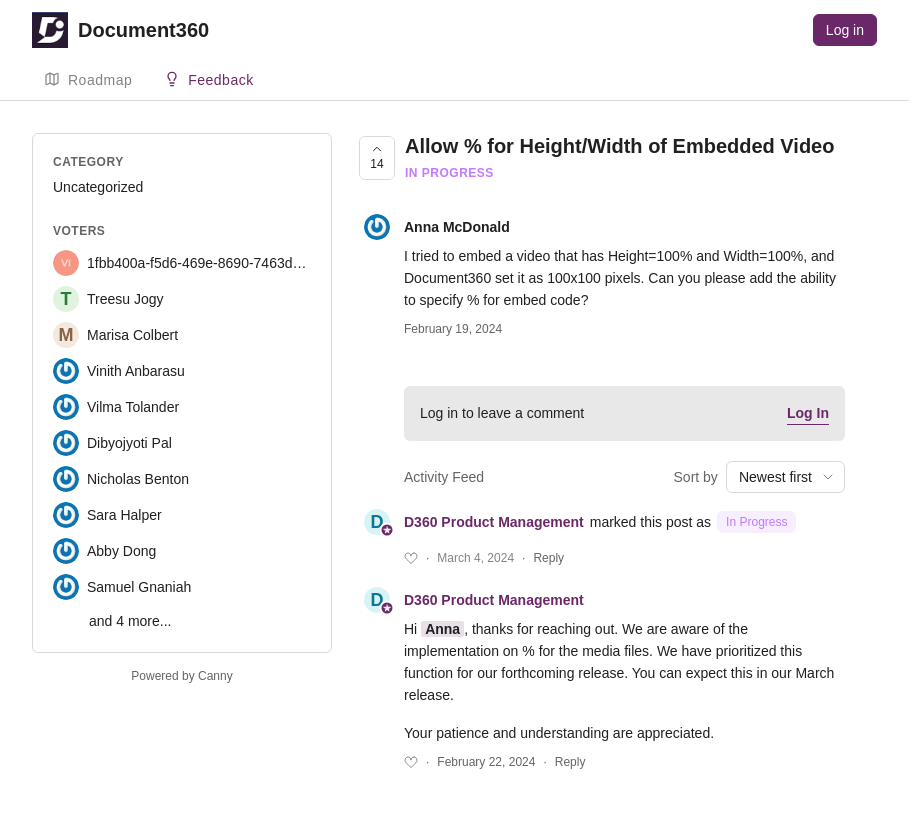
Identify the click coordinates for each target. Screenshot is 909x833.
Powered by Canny (181, 676)
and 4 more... (130, 621)
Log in (845, 30)
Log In (808, 413)
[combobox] (785, 477)
